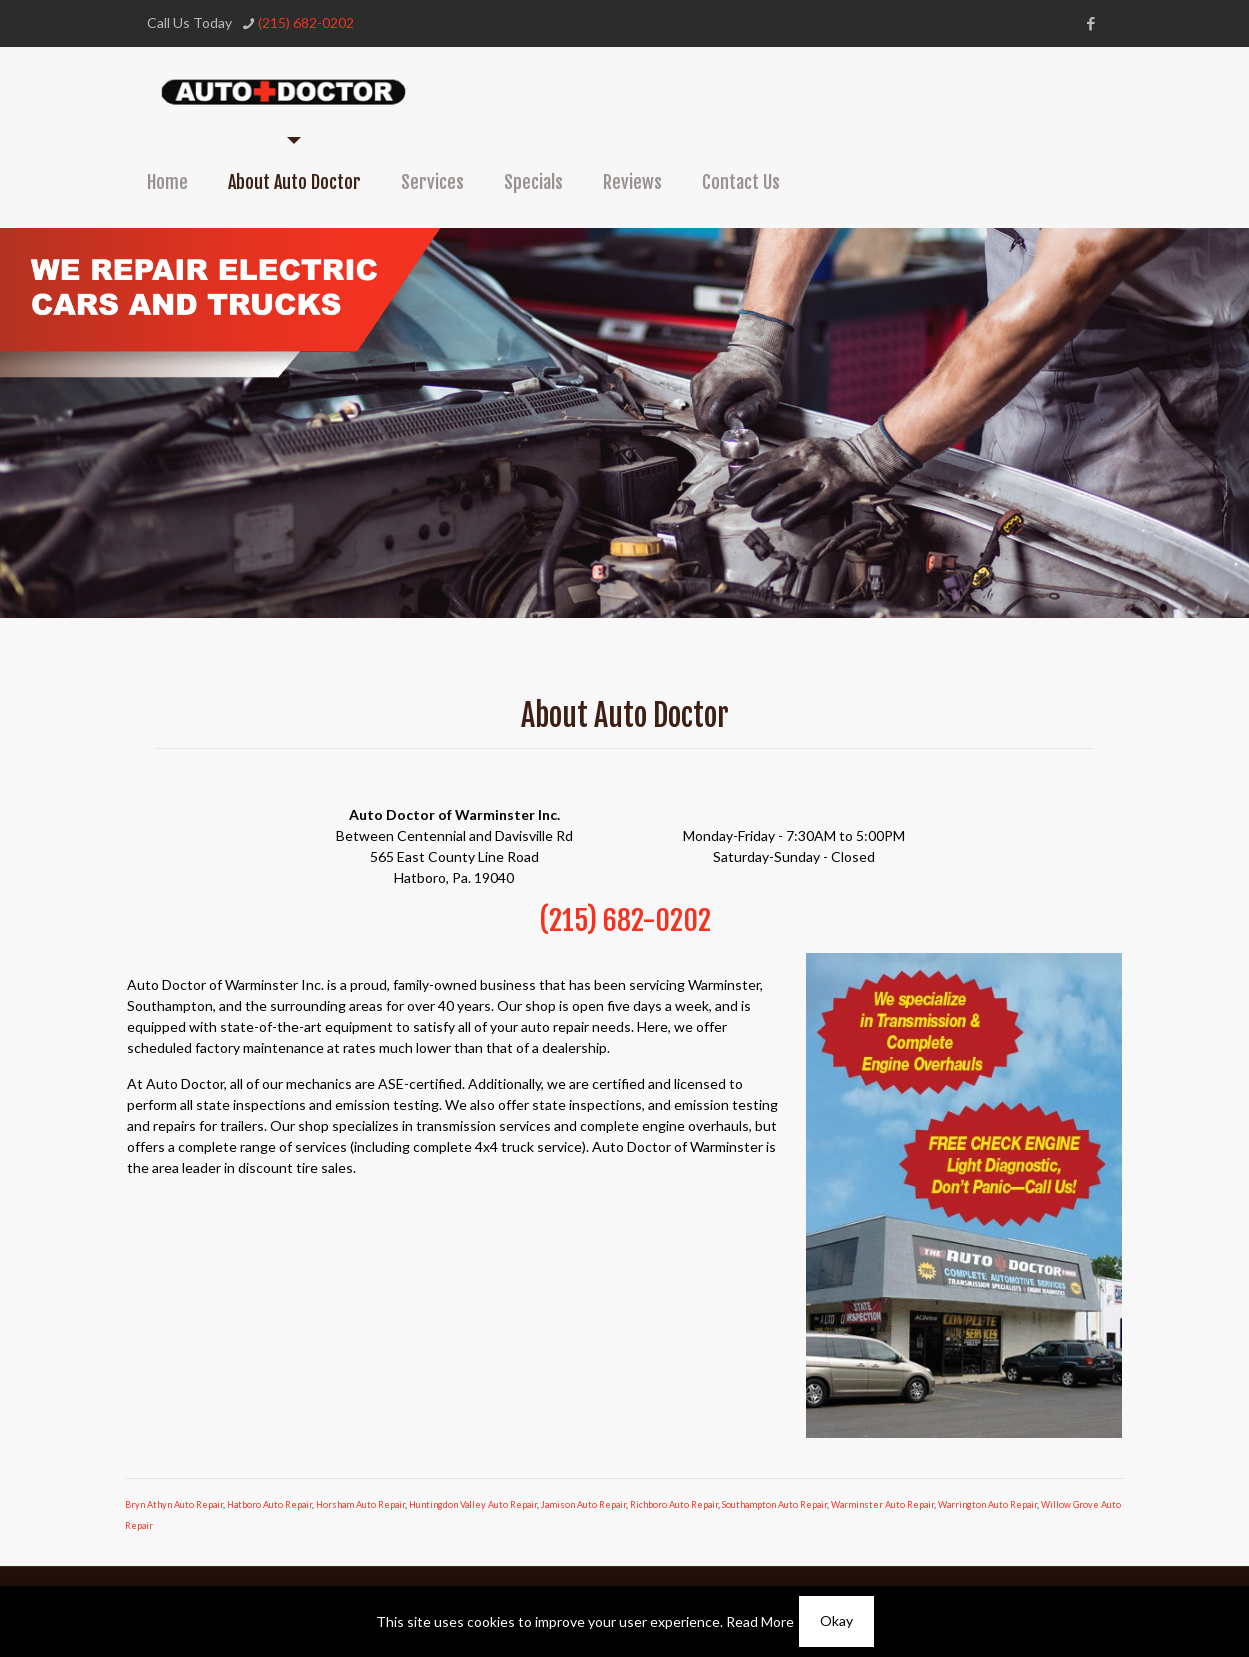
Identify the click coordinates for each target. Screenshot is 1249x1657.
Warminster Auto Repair (882, 1504)
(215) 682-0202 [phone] (306, 22)
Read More (760, 1621)
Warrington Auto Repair (987, 1504)
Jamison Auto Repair (583, 1504)
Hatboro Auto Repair (269, 1504)
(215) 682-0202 (625, 920)
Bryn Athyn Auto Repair (174, 1504)
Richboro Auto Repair (674, 1504)
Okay (836, 1620)
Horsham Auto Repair (360, 1504)
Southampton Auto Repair (774, 1504)
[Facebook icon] (1091, 23)
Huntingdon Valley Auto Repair (473, 1504)
